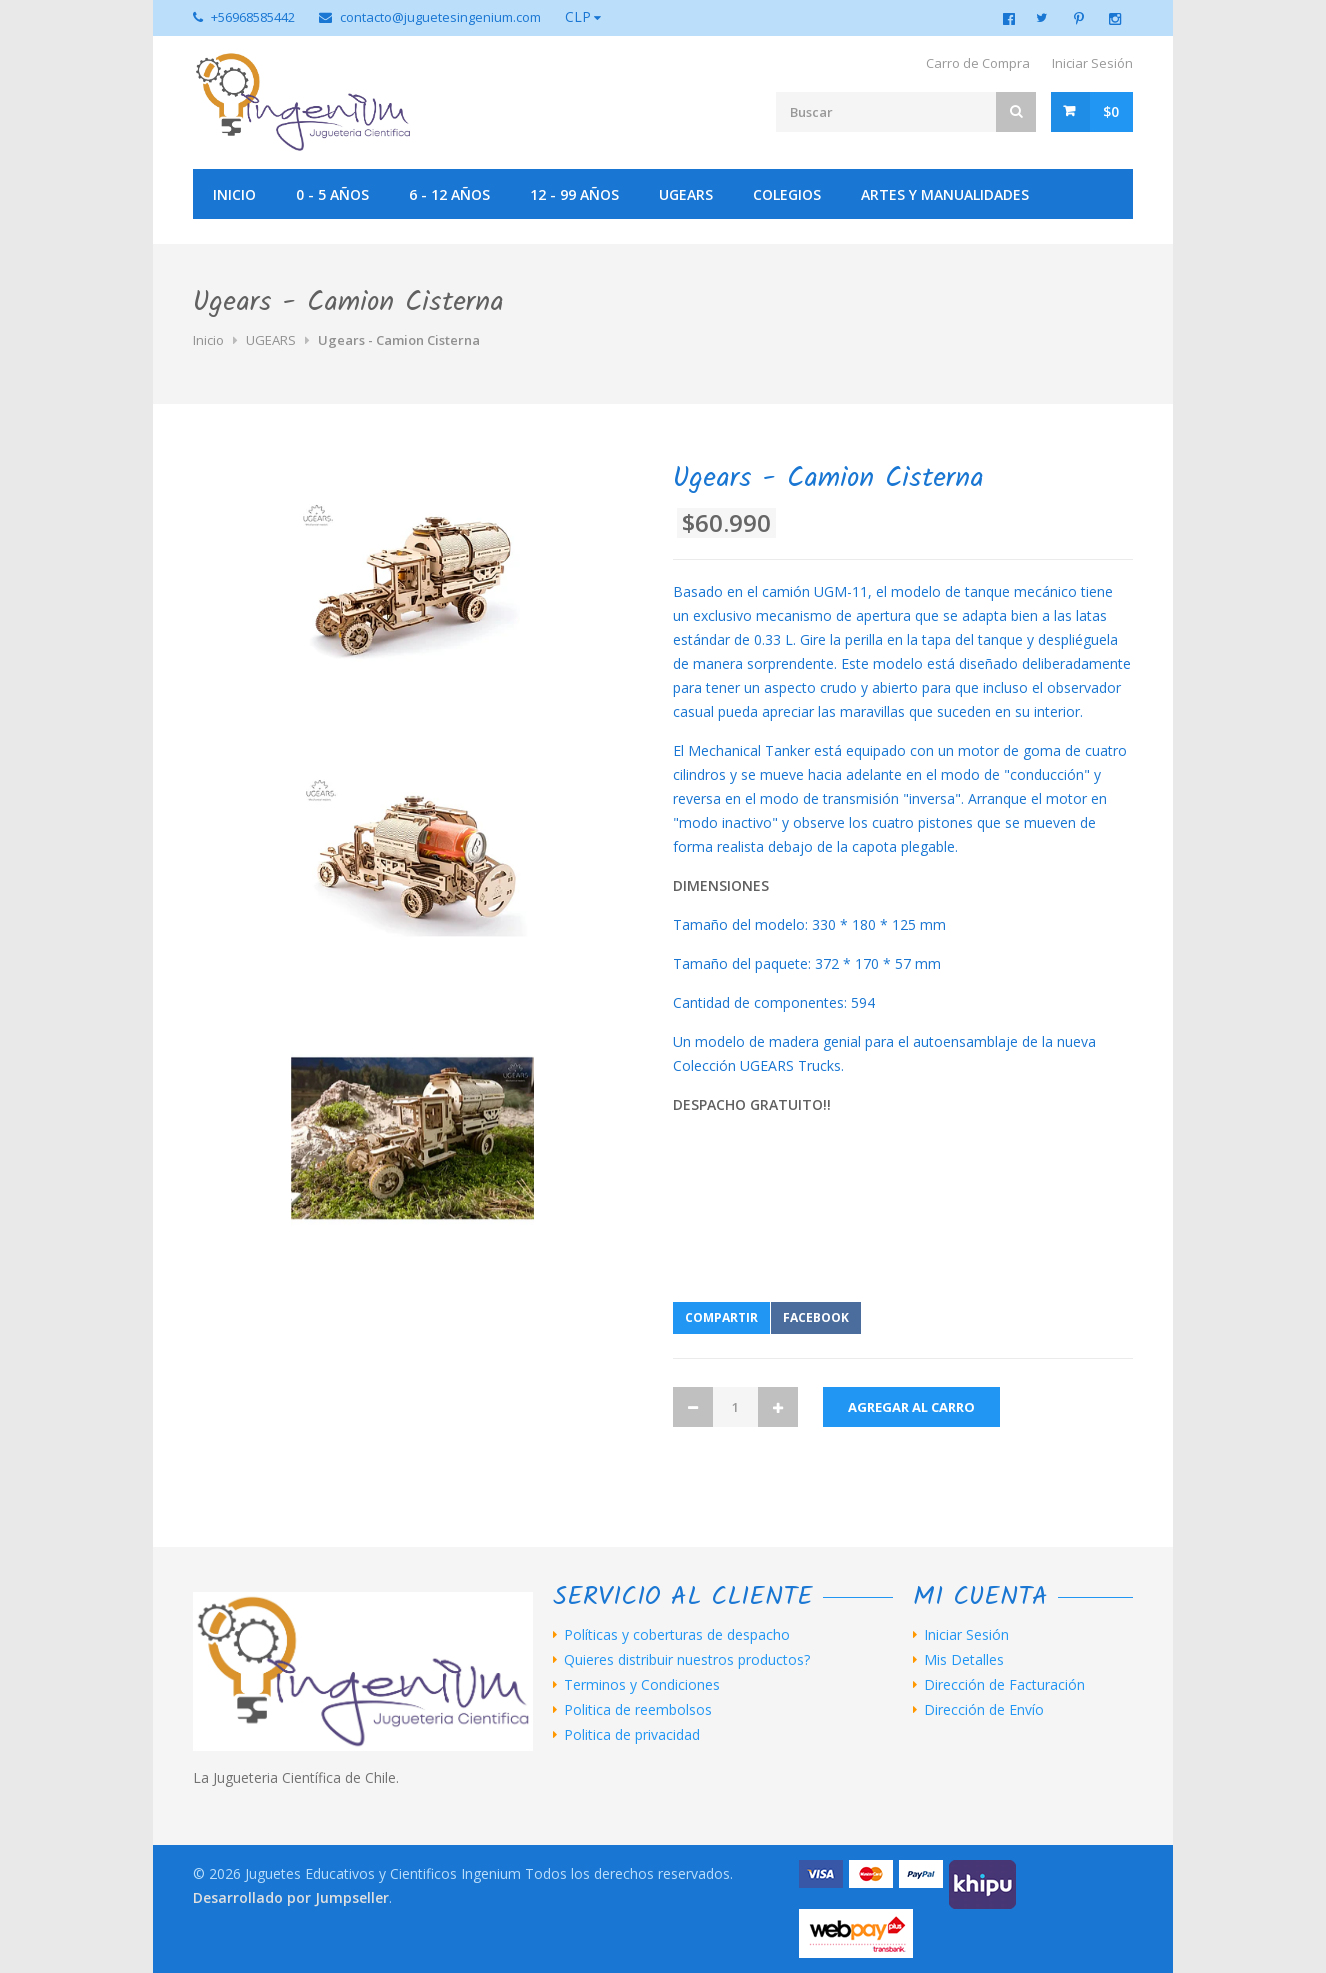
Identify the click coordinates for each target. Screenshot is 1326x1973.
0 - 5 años (332, 194)
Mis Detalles (964, 1660)
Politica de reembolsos (638, 1710)
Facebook (816, 1317)
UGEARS (686, 194)
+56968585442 (253, 17)
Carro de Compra (978, 63)
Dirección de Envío (984, 1710)
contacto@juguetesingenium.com (440, 17)
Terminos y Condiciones (642, 1685)
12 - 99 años (574, 194)
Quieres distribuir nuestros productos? (687, 1660)
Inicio (234, 194)
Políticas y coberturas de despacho (677, 1635)
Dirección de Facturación (1004, 1685)
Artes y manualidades (945, 194)
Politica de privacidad (632, 1735)
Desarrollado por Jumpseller (291, 1897)
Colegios (787, 194)
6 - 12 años (449, 194)
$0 (1111, 111)
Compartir (721, 1317)
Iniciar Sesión (1092, 63)
